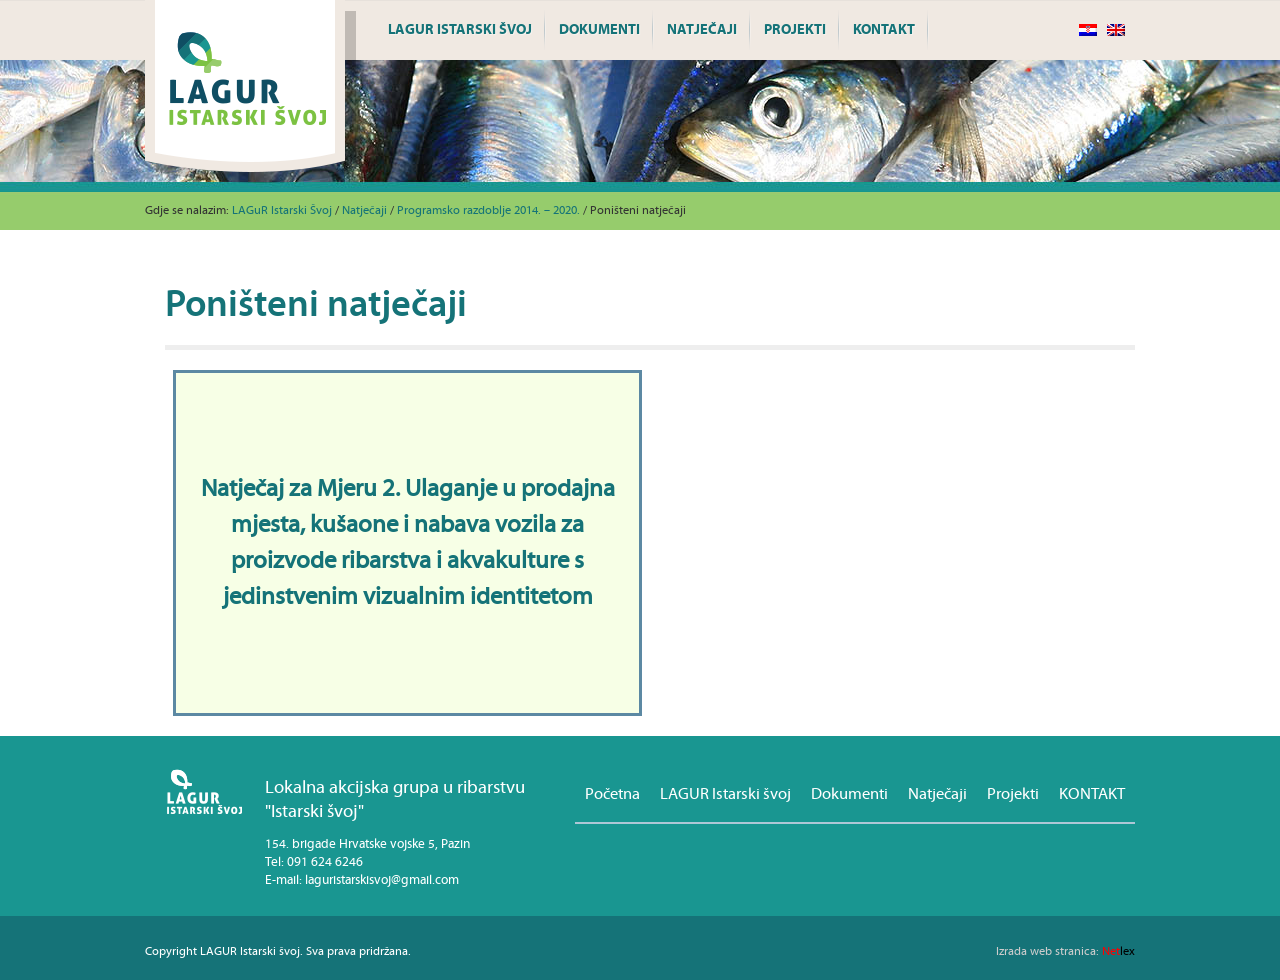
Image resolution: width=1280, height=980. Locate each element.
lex (1065, 951)
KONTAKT (884, 30)
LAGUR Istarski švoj (460, 30)
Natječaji (702, 30)
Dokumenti (599, 30)
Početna (612, 794)
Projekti (795, 30)
